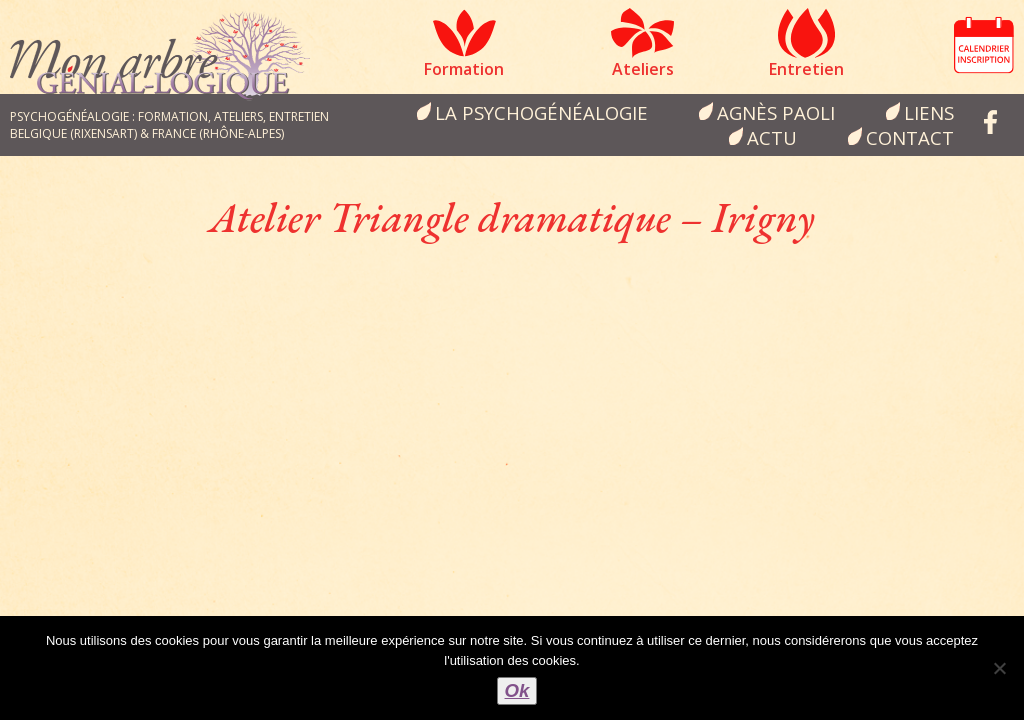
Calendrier (984, 45)
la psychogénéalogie (541, 112)
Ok (517, 690)
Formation (464, 69)
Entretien (806, 69)
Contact (910, 137)
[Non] (999, 668)
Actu (772, 137)
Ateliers (643, 69)
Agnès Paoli (776, 112)
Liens (929, 112)
